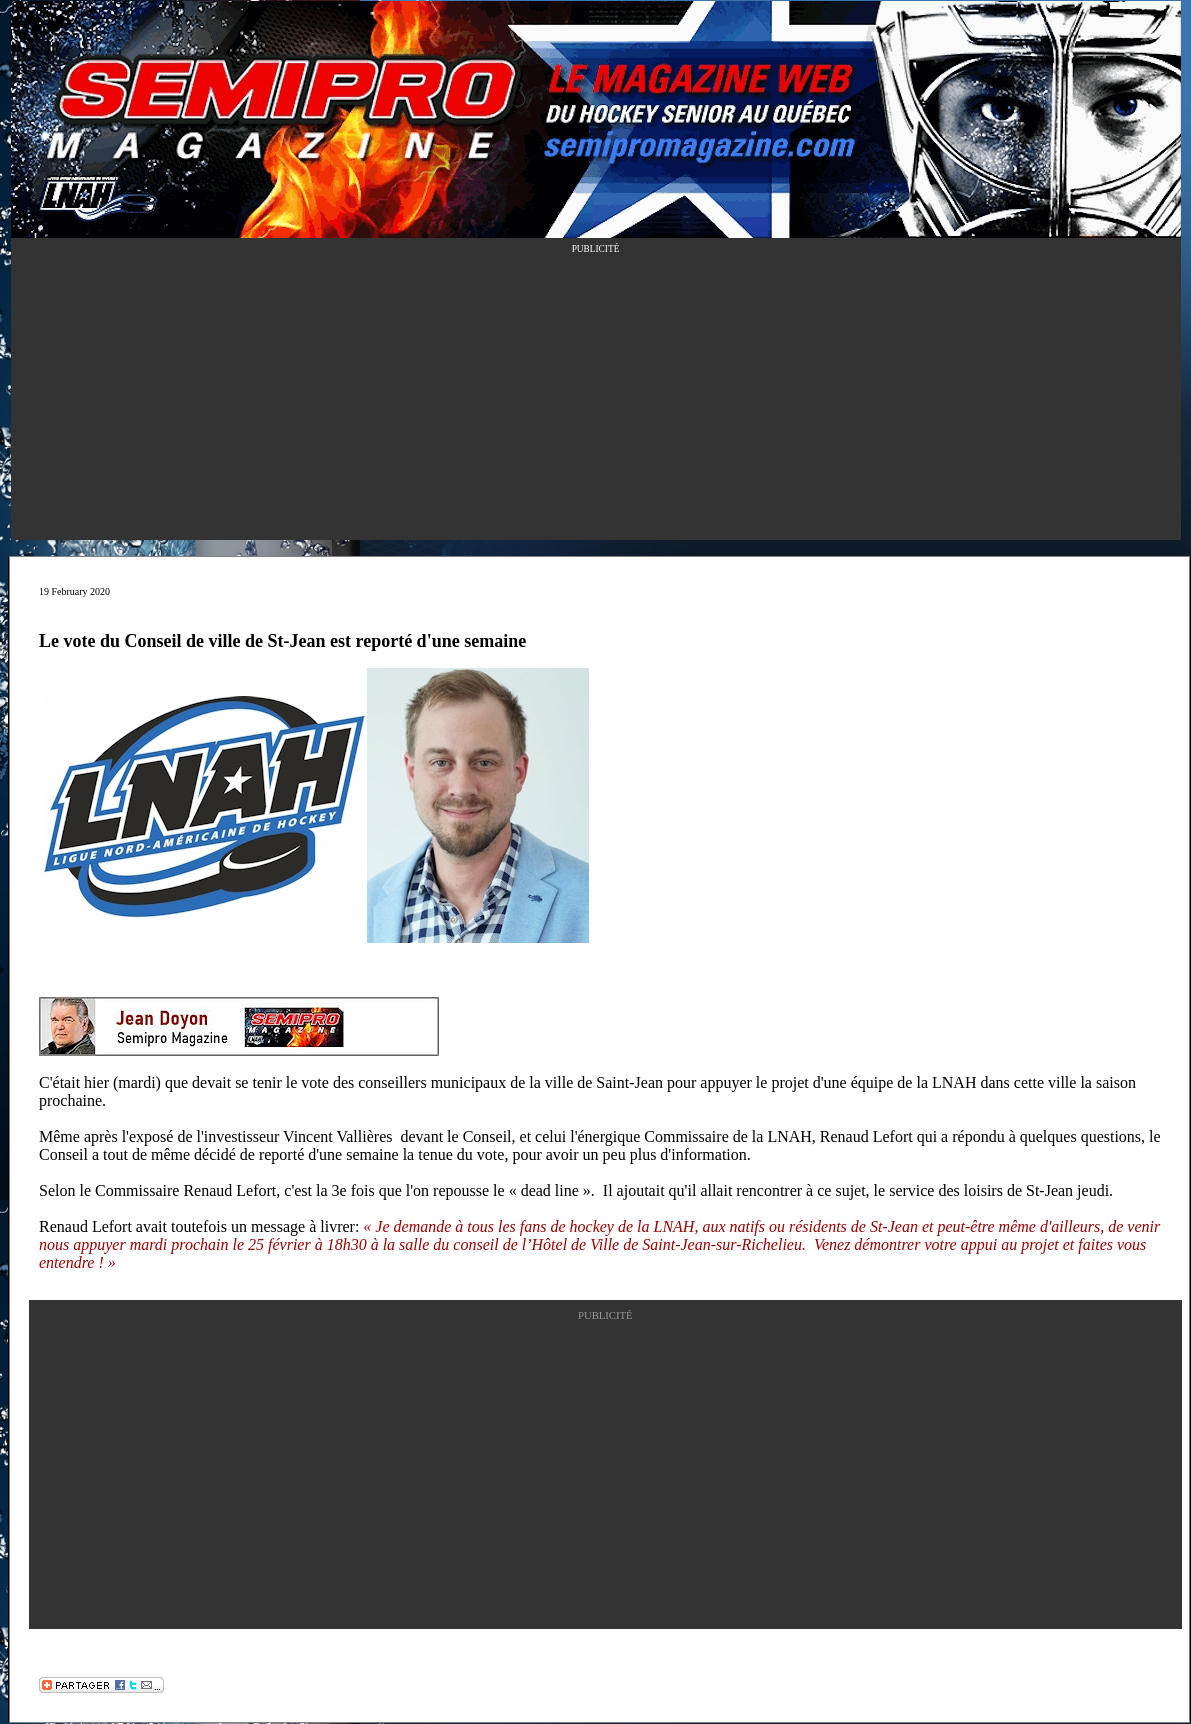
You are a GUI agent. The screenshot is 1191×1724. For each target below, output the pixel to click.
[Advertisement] (596, 400)
